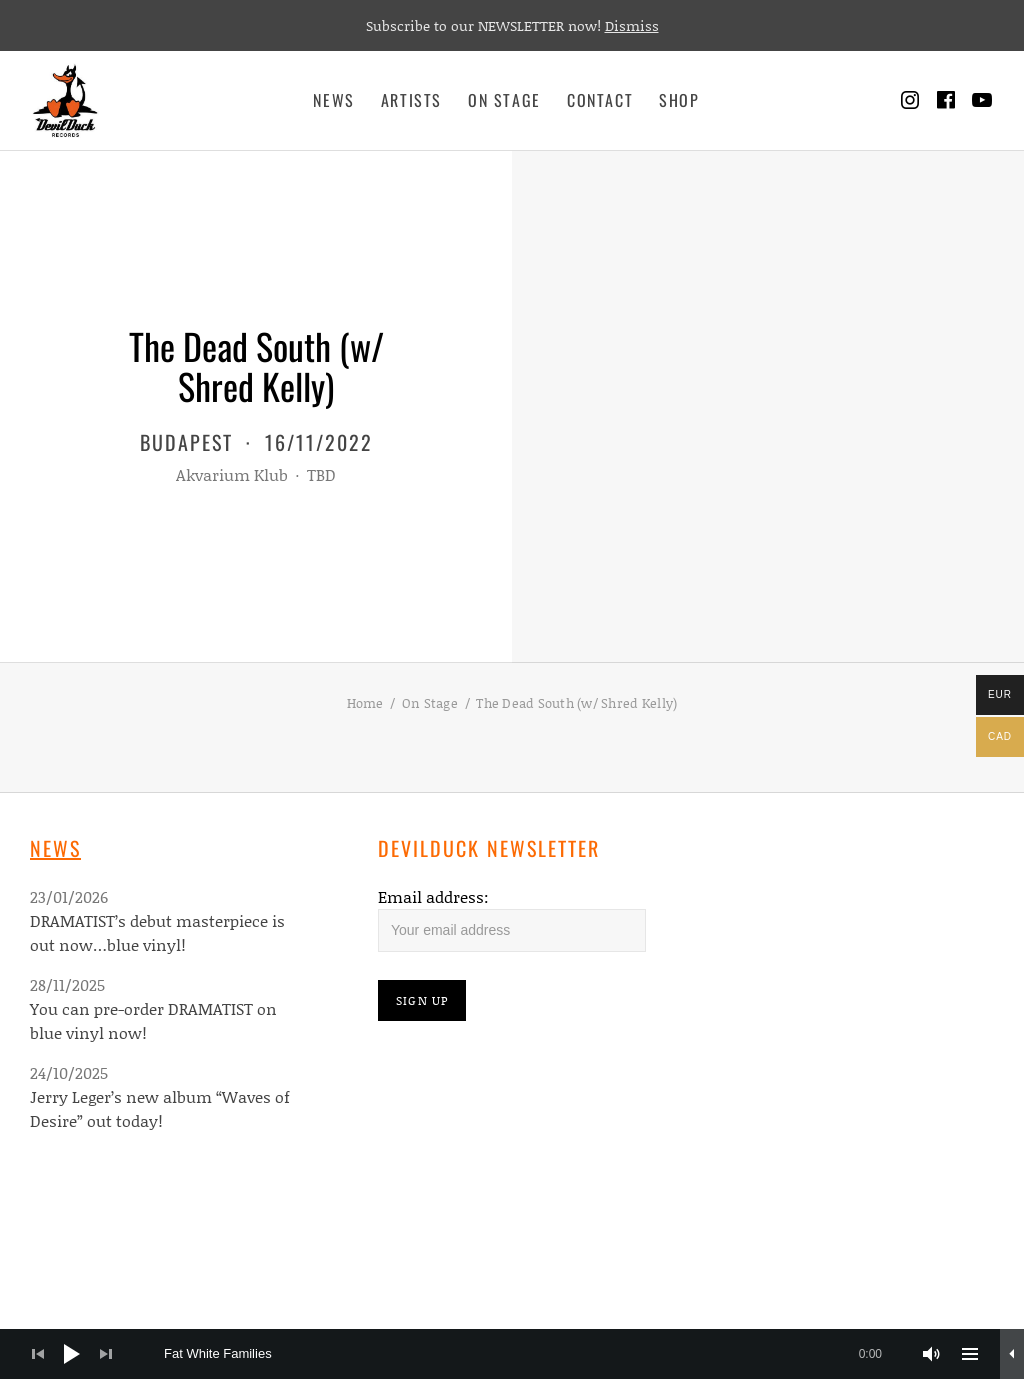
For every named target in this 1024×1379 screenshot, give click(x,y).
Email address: (433, 896)
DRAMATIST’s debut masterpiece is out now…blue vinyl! (157, 932)
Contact (600, 100)
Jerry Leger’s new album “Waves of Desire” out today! (160, 1108)
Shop (679, 100)
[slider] (533, 1354)
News (333, 100)
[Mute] (932, 1354)
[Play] (72, 1354)
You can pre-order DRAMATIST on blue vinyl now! (153, 1020)
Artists (411, 100)
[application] (512, 1354)
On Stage (504, 100)
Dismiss (632, 25)
